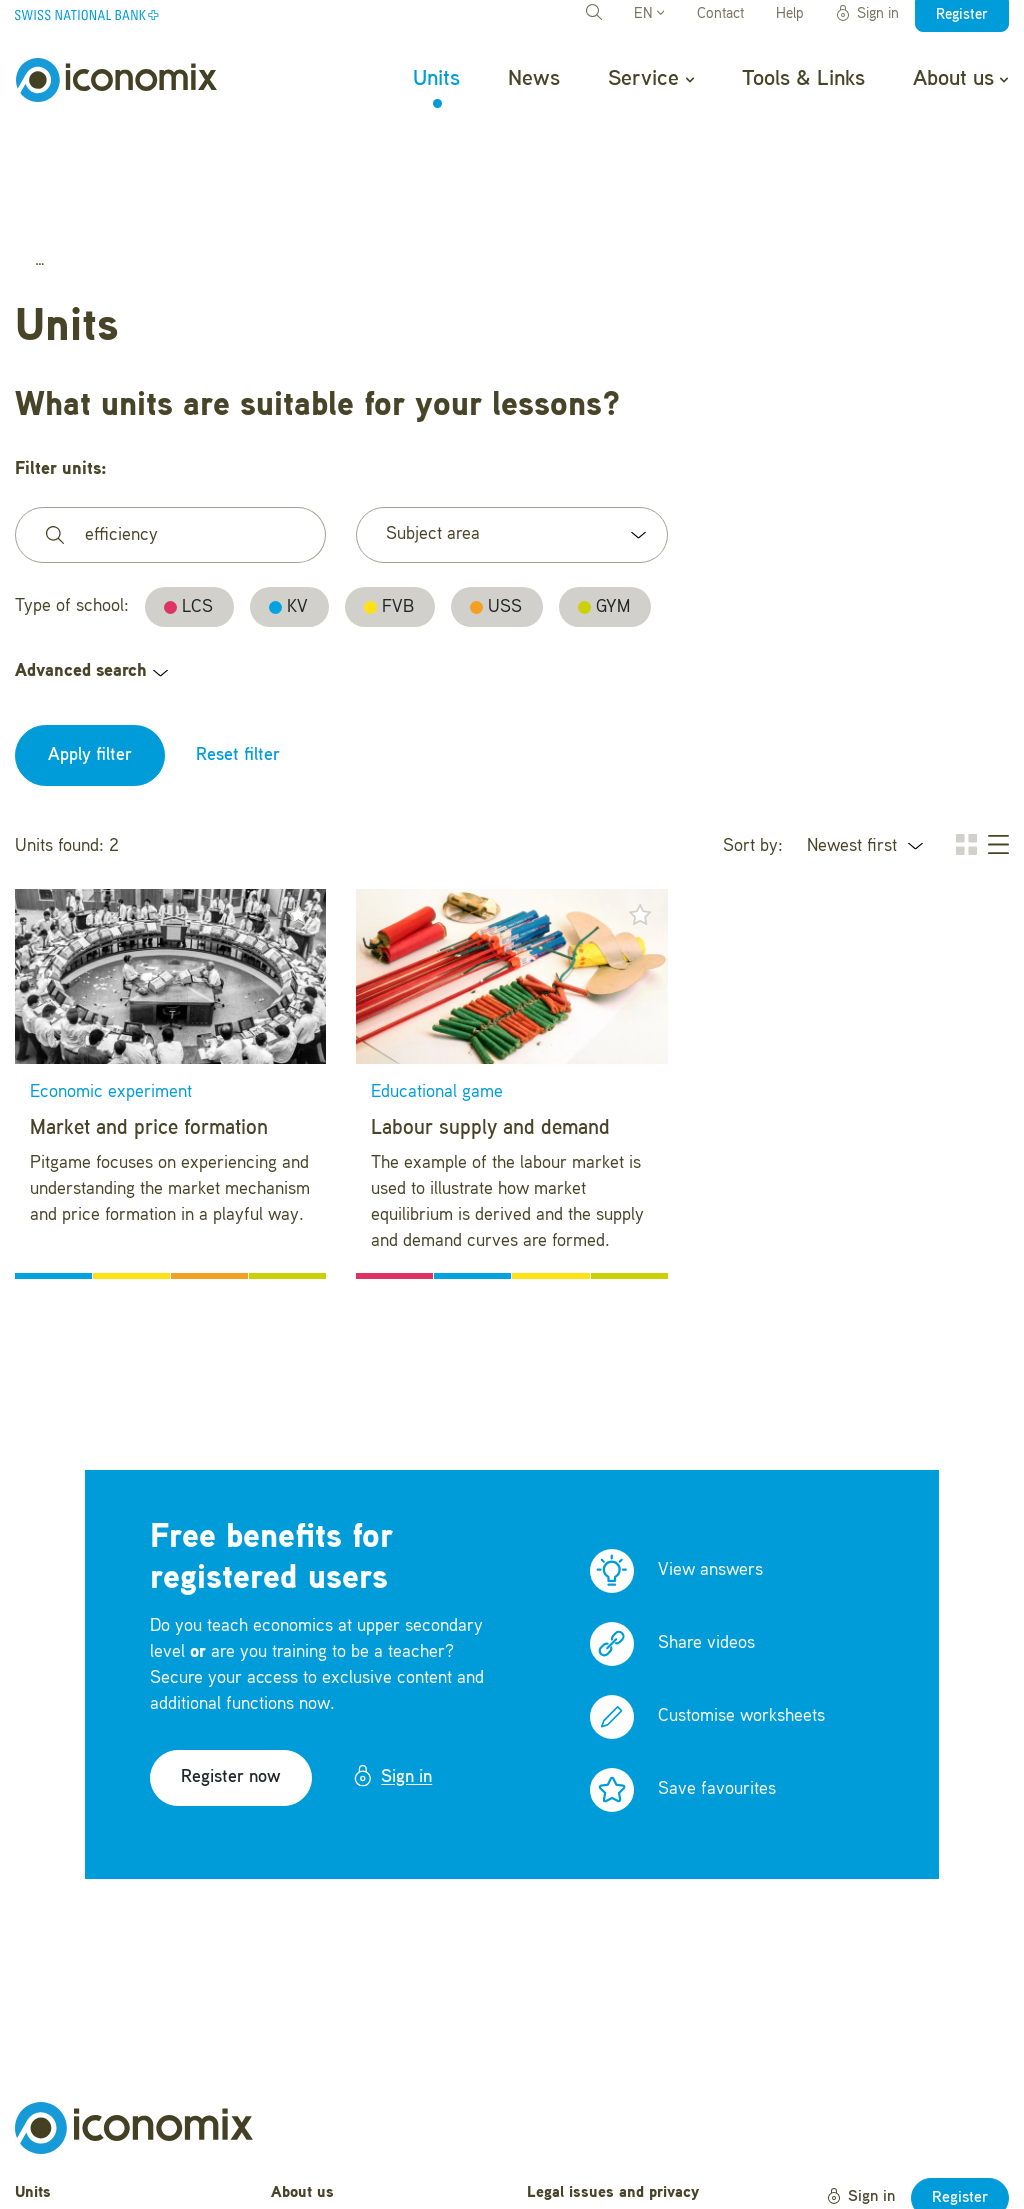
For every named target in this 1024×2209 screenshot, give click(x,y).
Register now (231, 1671)
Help (789, 14)
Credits (551, 2172)
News (534, 79)
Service (650, 79)
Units (436, 79)
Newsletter (308, 2180)
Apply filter (90, 649)
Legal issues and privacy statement (613, 2098)
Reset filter (238, 649)
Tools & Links (803, 79)
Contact (720, 14)
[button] (298, 808)
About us (960, 79)
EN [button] (649, 14)
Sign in (867, 14)
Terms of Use (573, 2141)
